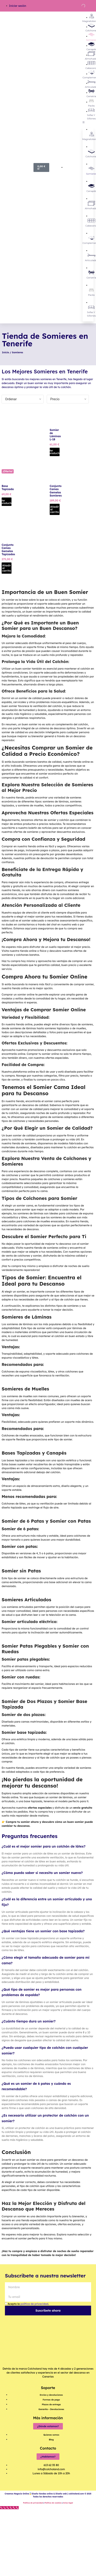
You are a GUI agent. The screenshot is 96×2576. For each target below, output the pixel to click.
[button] (88, 122)
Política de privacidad (33, 2503)
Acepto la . (28, 2303)
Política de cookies (53, 2503)
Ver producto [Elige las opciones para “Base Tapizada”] (6, 502)
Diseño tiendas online (42, 2493)
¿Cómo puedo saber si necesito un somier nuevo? (42, 1873)
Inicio (5, 352)
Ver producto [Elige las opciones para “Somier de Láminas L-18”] (55, 452)
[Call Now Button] (9, 2507)
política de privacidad (34, 2303)
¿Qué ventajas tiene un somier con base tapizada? (43, 1931)
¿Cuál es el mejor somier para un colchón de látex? (43, 1846)
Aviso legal (68, 2503)
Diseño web (61, 2493)
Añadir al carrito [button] (54, 509)
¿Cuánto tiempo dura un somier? (29, 2021)
